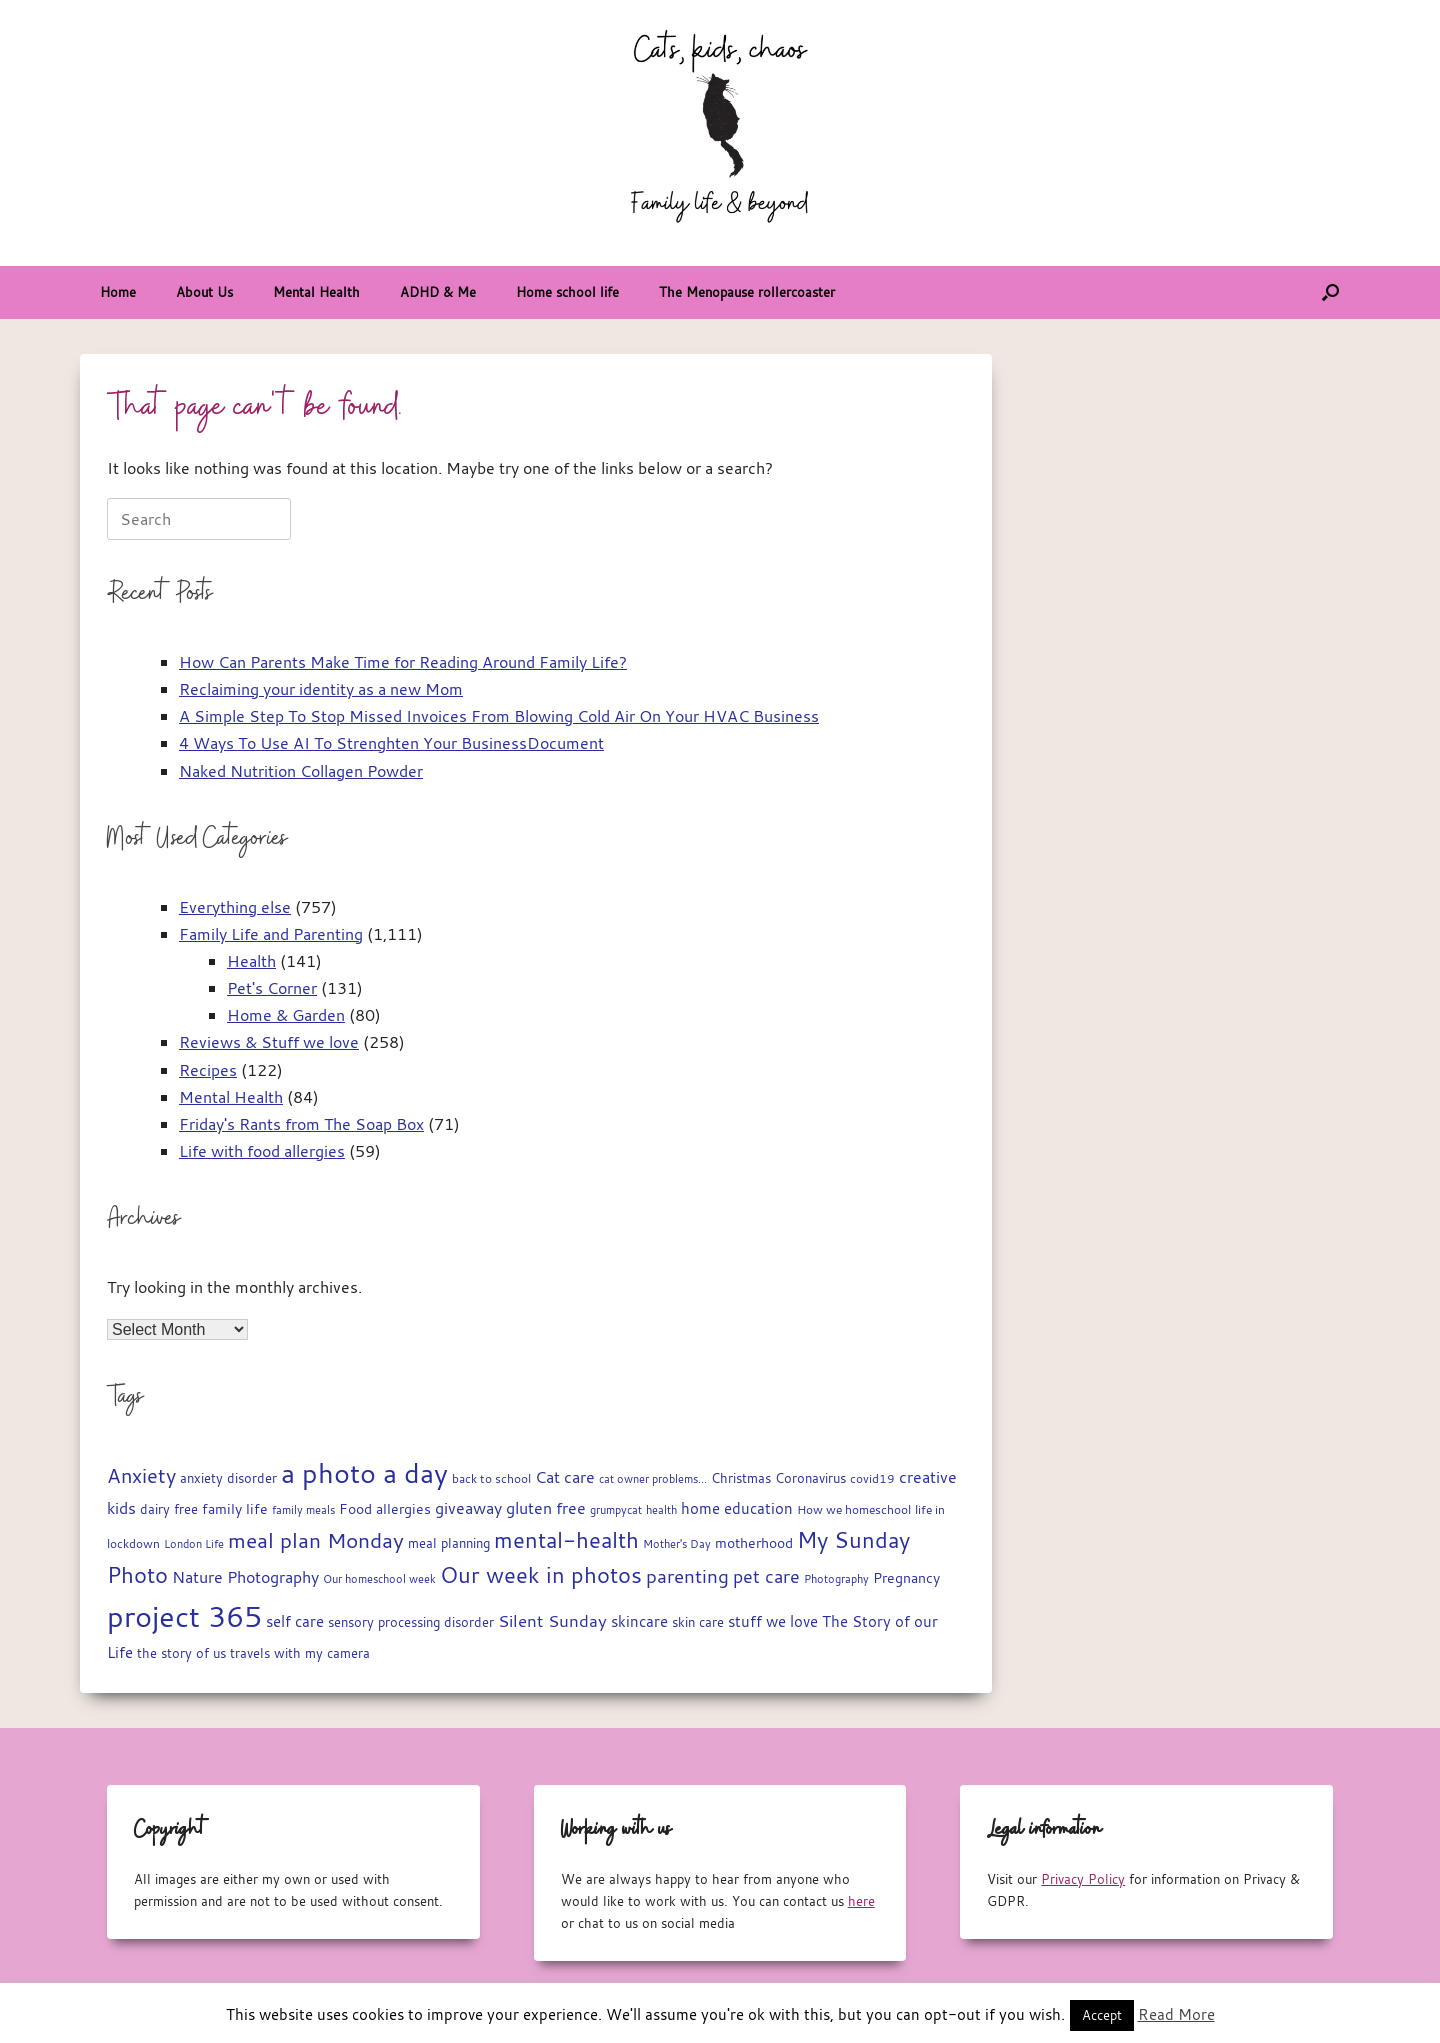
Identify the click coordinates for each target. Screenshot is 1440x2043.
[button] (1330, 292)
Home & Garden (286, 1015)
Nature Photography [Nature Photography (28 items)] (245, 1577)
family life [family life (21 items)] (235, 1509)
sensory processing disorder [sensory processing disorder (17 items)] (411, 1622)
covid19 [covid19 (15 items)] (872, 1478)
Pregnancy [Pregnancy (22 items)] (906, 1577)
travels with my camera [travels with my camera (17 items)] (300, 1653)
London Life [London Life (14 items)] (194, 1543)
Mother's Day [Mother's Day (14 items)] (677, 1543)
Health (251, 961)
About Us (204, 292)
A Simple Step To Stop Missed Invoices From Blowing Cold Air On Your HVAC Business (499, 716)
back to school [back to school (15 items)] (491, 1478)
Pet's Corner (272, 988)
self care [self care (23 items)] (295, 1621)
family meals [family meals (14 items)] (303, 1509)
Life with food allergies (262, 1151)
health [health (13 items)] (661, 1510)
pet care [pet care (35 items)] (766, 1576)
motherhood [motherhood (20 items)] (754, 1543)
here (861, 1901)
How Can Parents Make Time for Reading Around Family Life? (403, 662)
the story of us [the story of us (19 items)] (181, 1653)
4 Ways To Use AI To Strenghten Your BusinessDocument (391, 743)
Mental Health (316, 292)
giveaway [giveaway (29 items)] (468, 1508)
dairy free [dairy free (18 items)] (169, 1509)
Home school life (567, 292)
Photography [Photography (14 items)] (836, 1578)
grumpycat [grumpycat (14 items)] (616, 1509)
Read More (1176, 2014)
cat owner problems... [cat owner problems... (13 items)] (653, 1479)
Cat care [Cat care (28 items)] (565, 1477)
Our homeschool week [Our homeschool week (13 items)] (379, 1579)
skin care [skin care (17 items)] (698, 1622)
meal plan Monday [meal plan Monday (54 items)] (316, 1540)
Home (118, 292)
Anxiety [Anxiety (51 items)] (141, 1475)
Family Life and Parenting (271, 934)
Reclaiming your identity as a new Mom (321, 689)
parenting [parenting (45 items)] (687, 1576)
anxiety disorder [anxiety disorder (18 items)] (228, 1478)
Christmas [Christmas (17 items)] (741, 1478)
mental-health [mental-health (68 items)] (566, 1539)
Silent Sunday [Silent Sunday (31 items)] (552, 1621)
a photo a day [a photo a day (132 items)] (364, 1473)
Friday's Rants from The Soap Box (301, 1124)
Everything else (235, 907)
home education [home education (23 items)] (737, 1508)
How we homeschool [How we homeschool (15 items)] (854, 1509)
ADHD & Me (438, 292)
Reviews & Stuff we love (269, 1042)
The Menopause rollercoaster (747, 292)
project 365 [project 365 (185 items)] (184, 1616)
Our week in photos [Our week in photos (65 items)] (541, 1574)
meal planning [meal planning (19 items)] (449, 1543)
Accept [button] (1102, 2015)
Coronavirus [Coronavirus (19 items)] (810, 1478)
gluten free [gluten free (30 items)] (546, 1508)
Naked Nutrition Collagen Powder (301, 771)
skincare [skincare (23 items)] (639, 1621)
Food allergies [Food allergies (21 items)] (385, 1509)
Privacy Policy (1083, 1879)
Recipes (208, 1070)
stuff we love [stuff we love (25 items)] (773, 1621)
